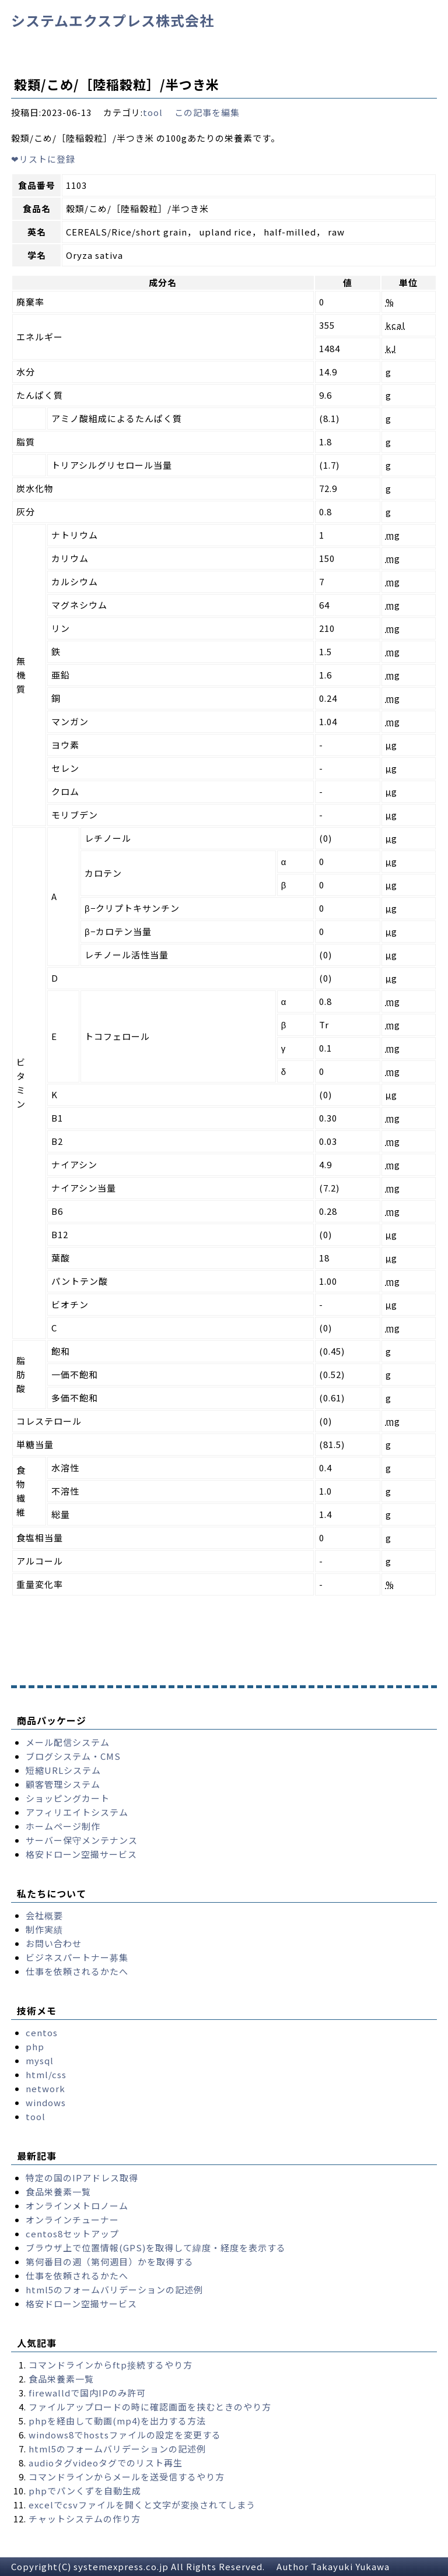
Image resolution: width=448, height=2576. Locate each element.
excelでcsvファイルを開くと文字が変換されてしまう (142, 2504)
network (45, 2088)
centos (42, 2032)
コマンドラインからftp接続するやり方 (110, 2365)
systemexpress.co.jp (121, 2566)
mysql (40, 2060)
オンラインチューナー (72, 2219)
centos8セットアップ (72, 2233)
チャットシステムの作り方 (85, 2518)
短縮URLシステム (63, 1770)
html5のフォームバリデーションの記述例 (114, 2289)
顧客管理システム (63, 1784)
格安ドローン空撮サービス (81, 1854)
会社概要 (44, 1915)
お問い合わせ (54, 1943)
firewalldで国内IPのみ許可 (87, 2393)
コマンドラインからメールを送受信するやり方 (127, 2476)
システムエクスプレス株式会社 (112, 20)
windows (46, 2102)
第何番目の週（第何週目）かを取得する (110, 2261)
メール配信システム (68, 1742)
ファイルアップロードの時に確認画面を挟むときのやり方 (150, 2407)
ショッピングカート (68, 1798)
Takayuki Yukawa (350, 2566)
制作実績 (44, 1929)
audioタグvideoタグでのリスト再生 (106, 2462)
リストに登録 (43, 159)
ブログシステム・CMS (73, 1756)
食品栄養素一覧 (58, 2191)
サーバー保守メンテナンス (82, 1840)
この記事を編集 (207, 112)
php (35, 2046)
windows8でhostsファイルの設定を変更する (125, 2435)
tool (153, 112)
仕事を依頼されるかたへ (77, 1971)
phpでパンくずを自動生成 (85, 2490)
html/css (46, 2074)
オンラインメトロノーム (77, 2205)
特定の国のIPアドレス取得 (82, 2177)
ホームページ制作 (63, 1826)
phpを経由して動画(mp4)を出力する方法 (117, 2421)
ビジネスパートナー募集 (77, 1957)
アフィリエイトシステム (77, 1812)
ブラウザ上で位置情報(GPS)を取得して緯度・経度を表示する (156, 2247)
